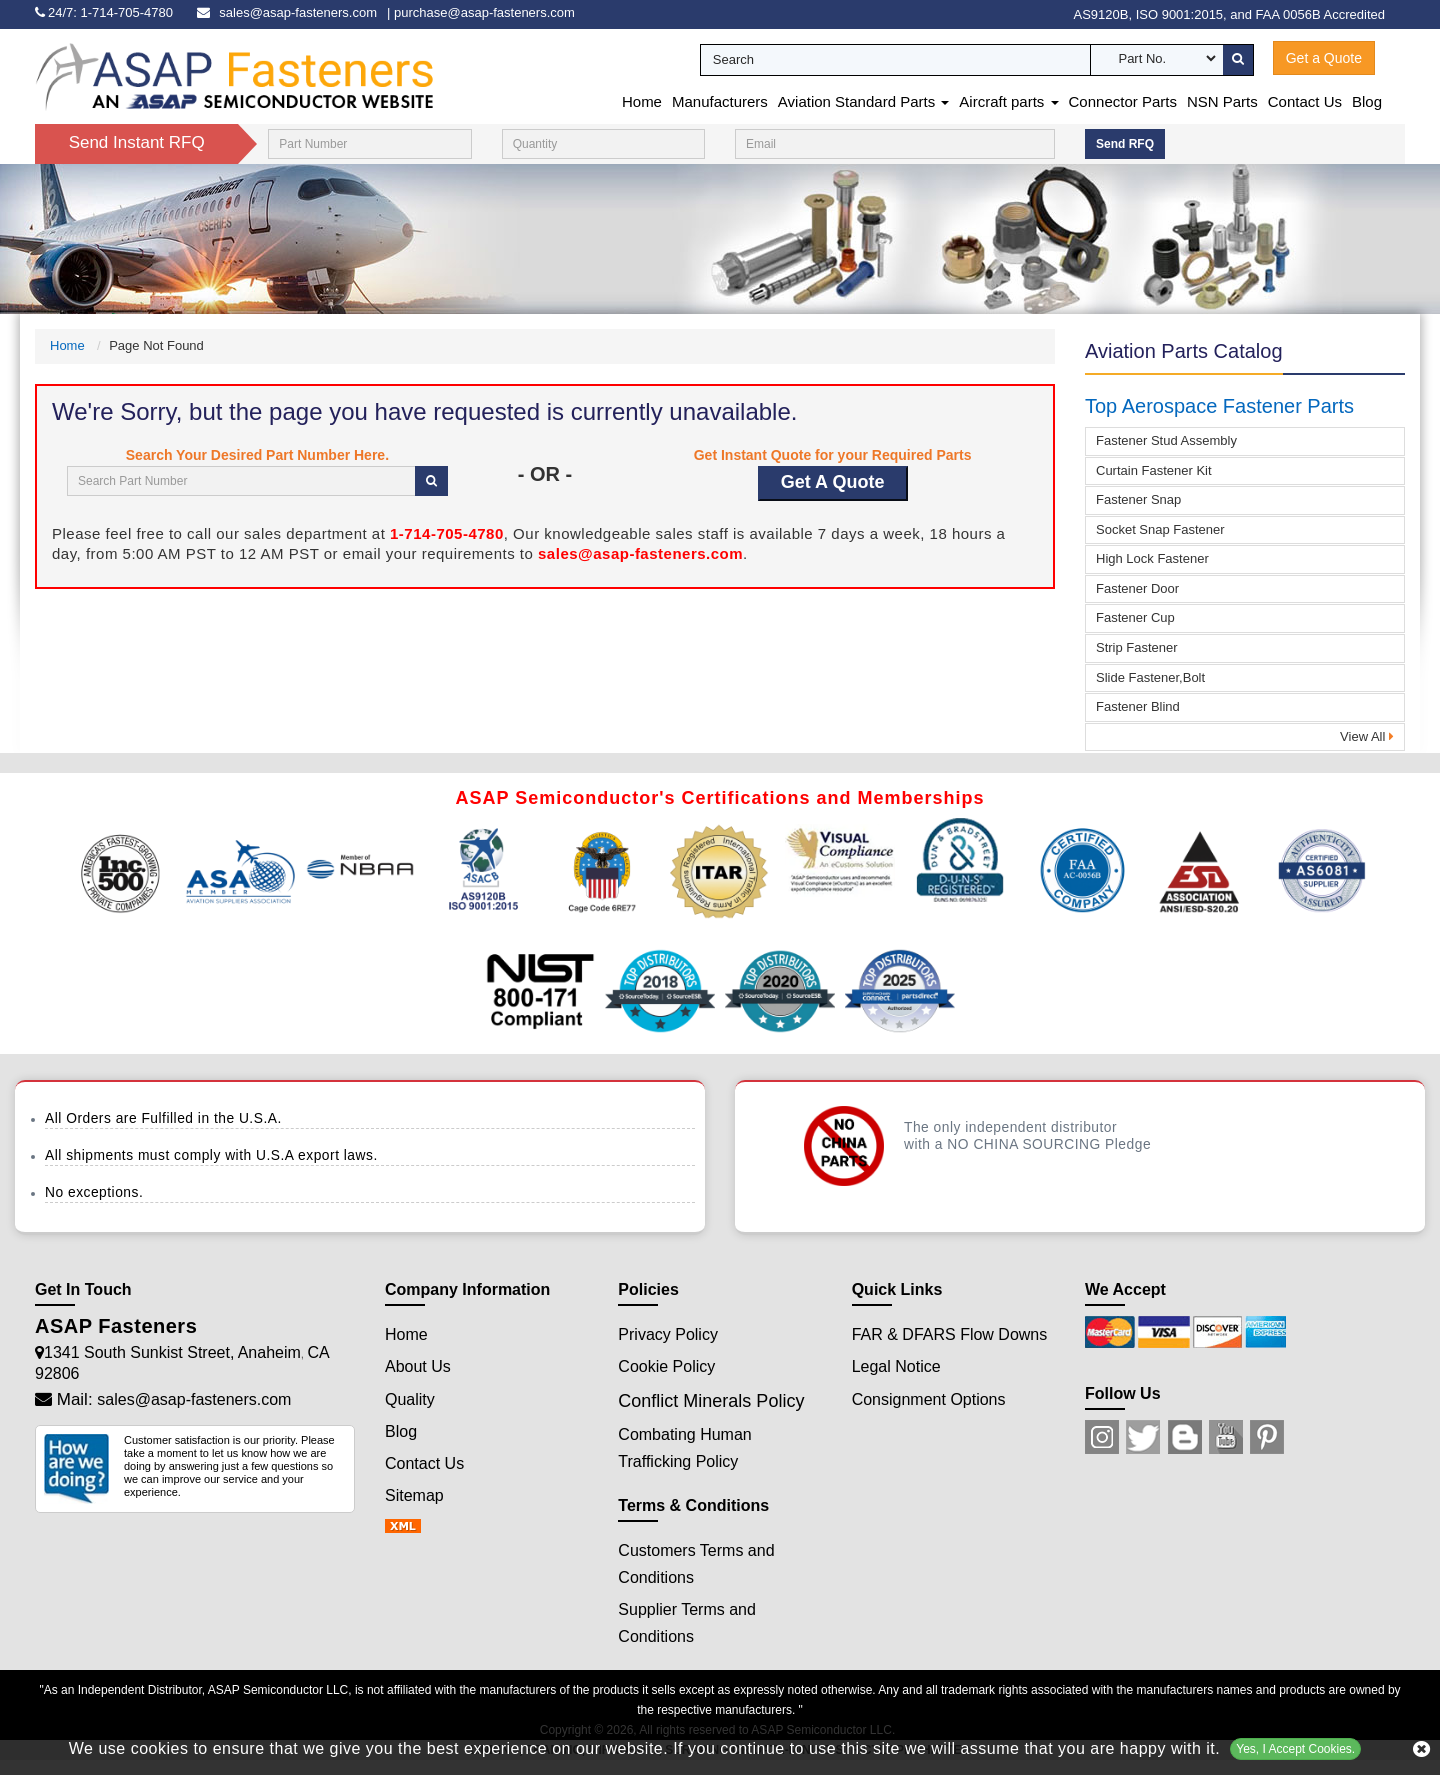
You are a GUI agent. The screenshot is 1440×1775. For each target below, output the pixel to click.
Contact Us (1305, 101)
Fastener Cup (1135, 617)
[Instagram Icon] (1102, 1437)
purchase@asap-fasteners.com (484, 12)
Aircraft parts (1008, 101)
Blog (1367, 101)
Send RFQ (1125, 144)
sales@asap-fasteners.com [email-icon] (298, 12)
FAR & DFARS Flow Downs (950, 1334)
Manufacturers (720, 101)
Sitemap (414, 1495)
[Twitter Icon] (1143, 1437)
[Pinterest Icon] (1267, 1437)
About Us (418, 1366)
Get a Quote (1324, 58)
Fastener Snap (1138, 499)
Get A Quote (833, 482)
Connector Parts (1123, 101)
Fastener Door (1137, 588)
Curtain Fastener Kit (1154, 470)
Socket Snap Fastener (1160, 529)
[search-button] (1238, 60)
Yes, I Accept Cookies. (1295, 1749)
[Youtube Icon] (1226, 1437)
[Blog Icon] (1185, 1437)
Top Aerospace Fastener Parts (1219, 406)
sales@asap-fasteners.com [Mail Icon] (194, 1399)
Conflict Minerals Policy (711, 1401)
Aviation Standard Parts (863, 101)
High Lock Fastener (1152, 558)
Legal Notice (896, 1366)
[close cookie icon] (1421, 1749)
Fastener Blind (1138, 706)
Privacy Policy (668, 1334)
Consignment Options (929, 1399)
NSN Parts (1222, 101)
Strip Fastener (1137, 647)
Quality (410, 1399)
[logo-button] (235, 75)
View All (1367, 736)
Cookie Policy (666, 1366)
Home (642, 101)
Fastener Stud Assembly (1166, 440)
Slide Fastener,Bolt (1150, 677)
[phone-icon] (109, 12)
